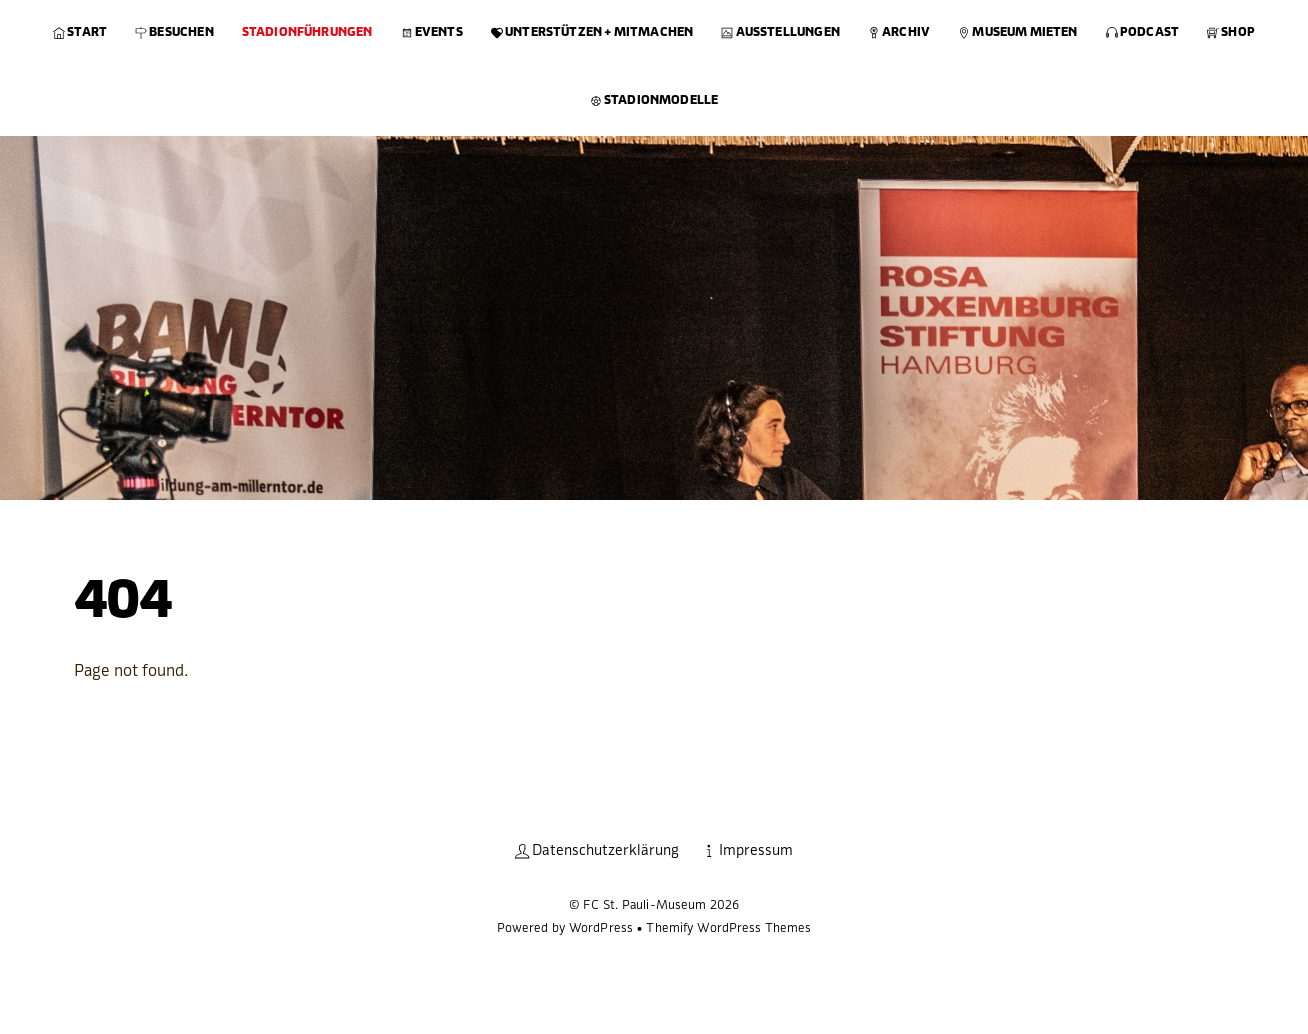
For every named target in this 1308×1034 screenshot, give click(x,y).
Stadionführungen (307, 32)
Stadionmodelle (654, 100)
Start (80, 32)
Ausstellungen (780, 32)
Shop (1231, 32)
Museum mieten (1018, 32)
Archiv (899, 32)
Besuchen (174, 32)
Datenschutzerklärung (597, 850)
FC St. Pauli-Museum (644, 905)
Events (432, 32)
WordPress (601, 928)
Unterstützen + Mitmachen (592, 32)
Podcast (1142, 32)
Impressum (747, 850)
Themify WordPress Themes (728, 928)
